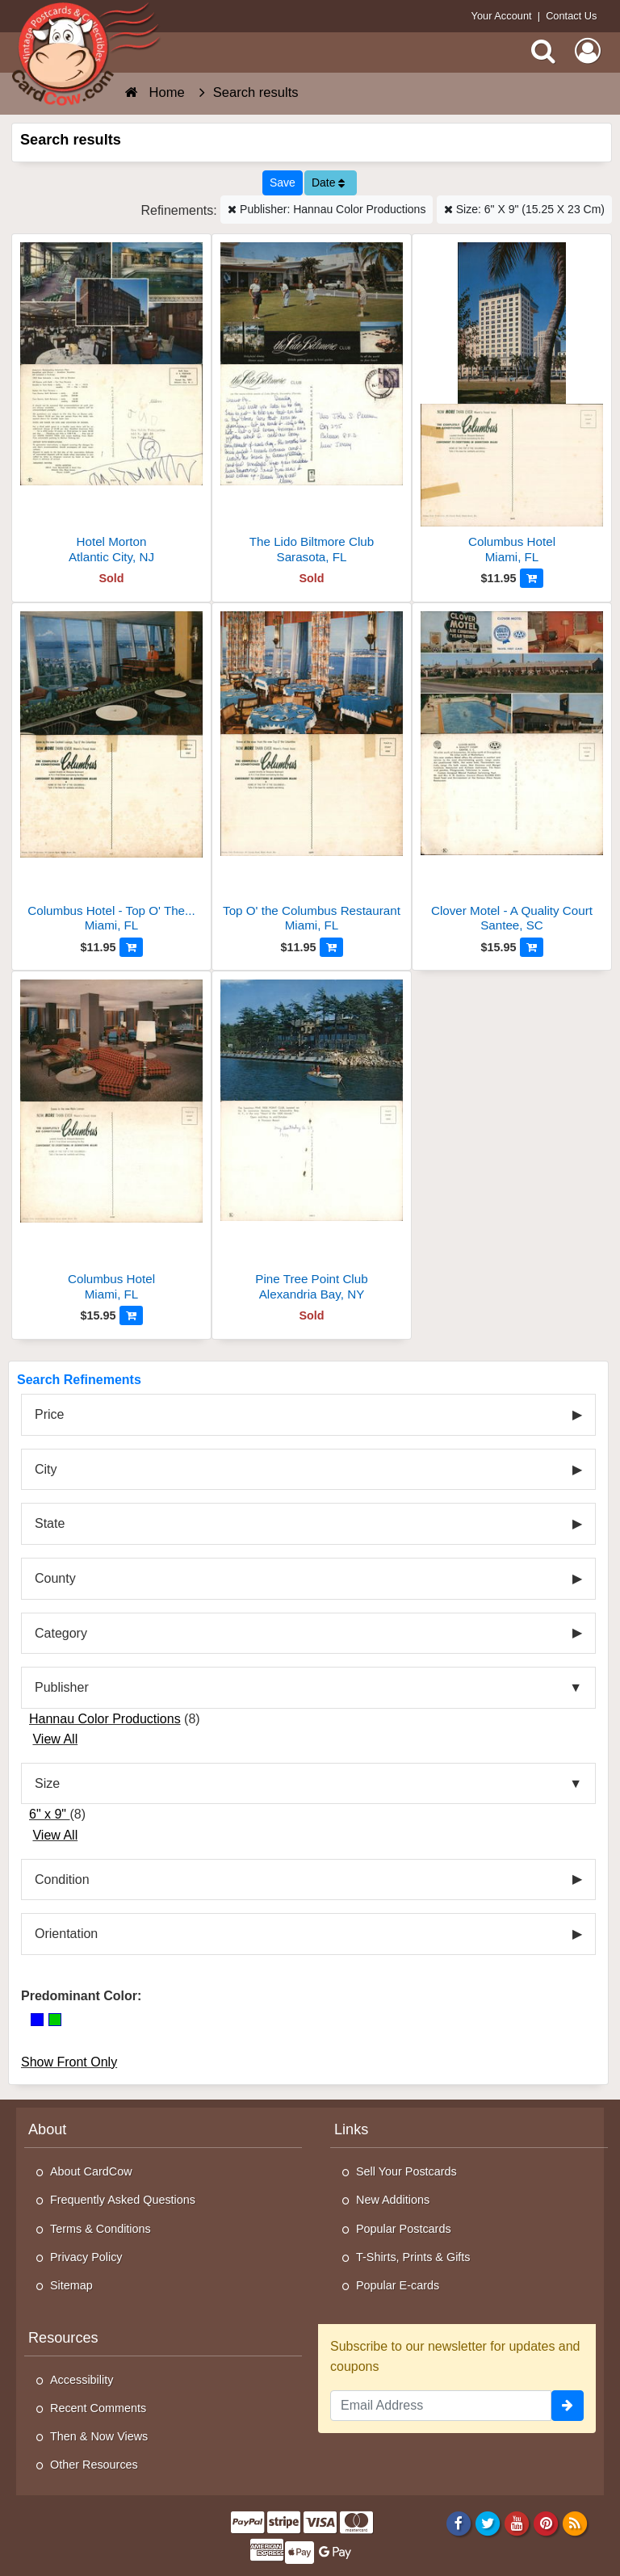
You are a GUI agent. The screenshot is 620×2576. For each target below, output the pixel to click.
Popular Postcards (403, 2228)
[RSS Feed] (575, 2523)
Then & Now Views (99, 2436)
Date (328, 182)
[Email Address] (440, 2405)
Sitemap (71, 2285)
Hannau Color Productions (105, 1719)
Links (351, 2129)
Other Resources (94, 2464)
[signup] (567, 2405)
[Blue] (37, 2019)
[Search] (543, 50)
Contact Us (571, 16)
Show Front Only (69, 2062)
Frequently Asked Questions (122, 2199)
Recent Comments (98, 2408)
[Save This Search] (282, 182)
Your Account (501, 16)
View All (55, 1739)
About (47, 2129)
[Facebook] (458, 2523)
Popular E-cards (397, 2285)
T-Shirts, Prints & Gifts (413, 2257)
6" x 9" (49, 1814)
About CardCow (91, 2171)
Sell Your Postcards (406, 2171)
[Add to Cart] (531, 578)
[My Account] (588, 50)
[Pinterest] (546, 2523)
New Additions (392, 2199)
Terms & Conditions (100, 2228)
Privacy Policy (86, 2257)
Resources (63, 2338)
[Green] (54, 2019)
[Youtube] (517, 2523)
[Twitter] (488, 2523)
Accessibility (81, 2379)
